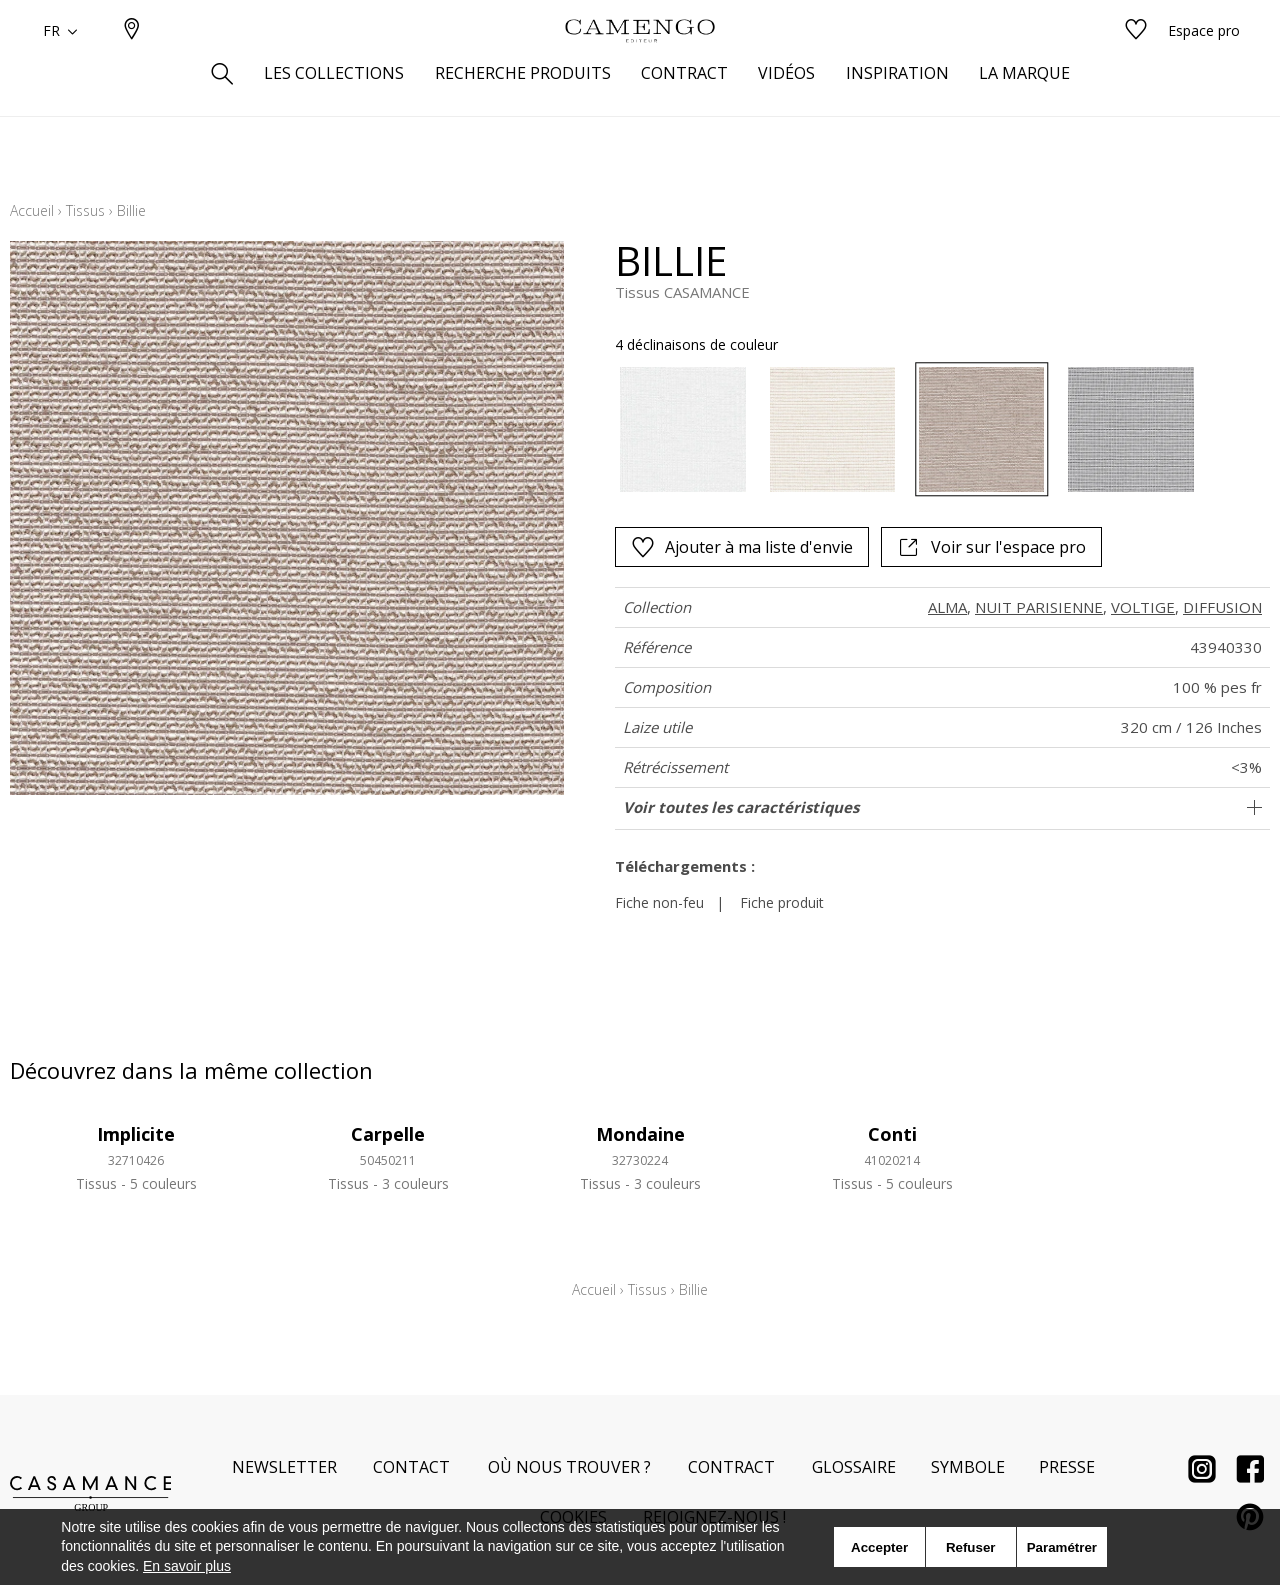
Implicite (136, 1134)
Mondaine (640, 1134)
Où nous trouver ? (569, 1467)
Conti (892, 1134)
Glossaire (854, 1467)
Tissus (85, 210)
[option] (682, 429)
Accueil (32, 210)
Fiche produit (782, 902)
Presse (1067, 1467)
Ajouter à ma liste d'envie (742, 547)
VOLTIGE (1143, 607)
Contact (411, 1467)
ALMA (947, 607)
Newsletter (284, 1467)
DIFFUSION (1222, 607)
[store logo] (640, 63)
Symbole (968, 1467)
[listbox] (894, 429)
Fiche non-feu (659, 902)
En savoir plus (187, 1566)
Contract (731, 1467)
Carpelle (388, 1134)
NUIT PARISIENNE (1039, 607)
